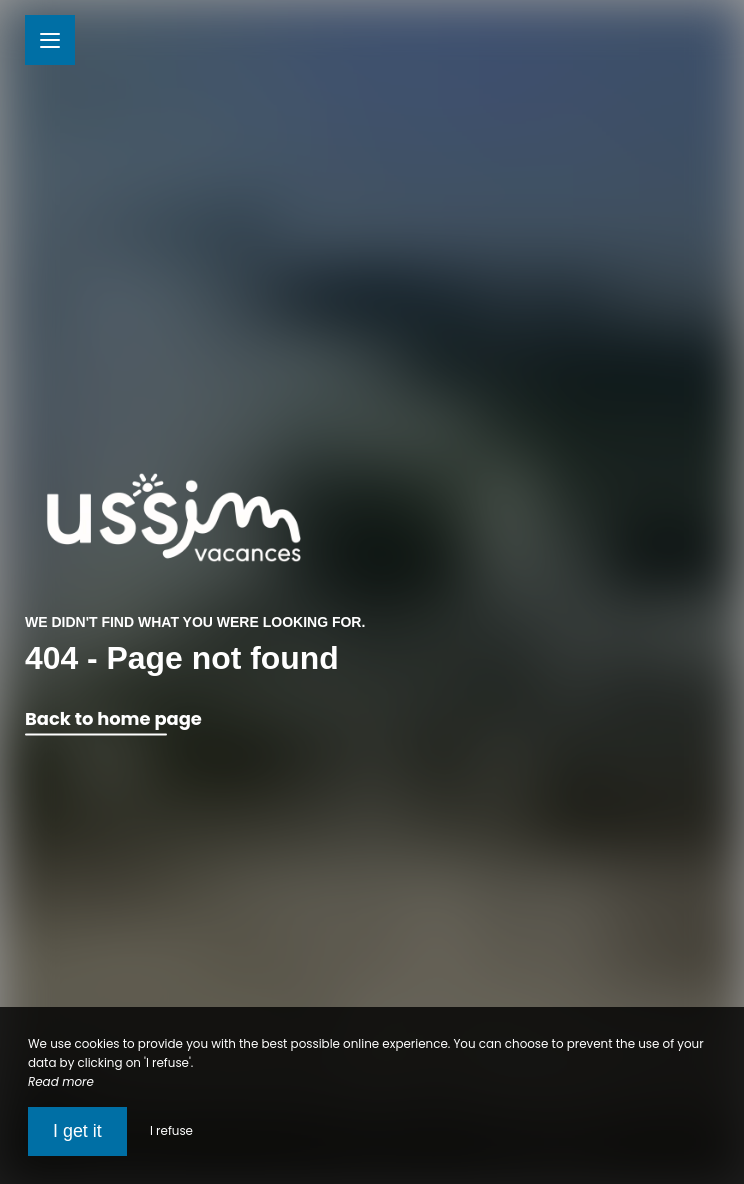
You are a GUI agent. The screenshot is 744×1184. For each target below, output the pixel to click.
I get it (77, 1131)
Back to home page (113, 719)
